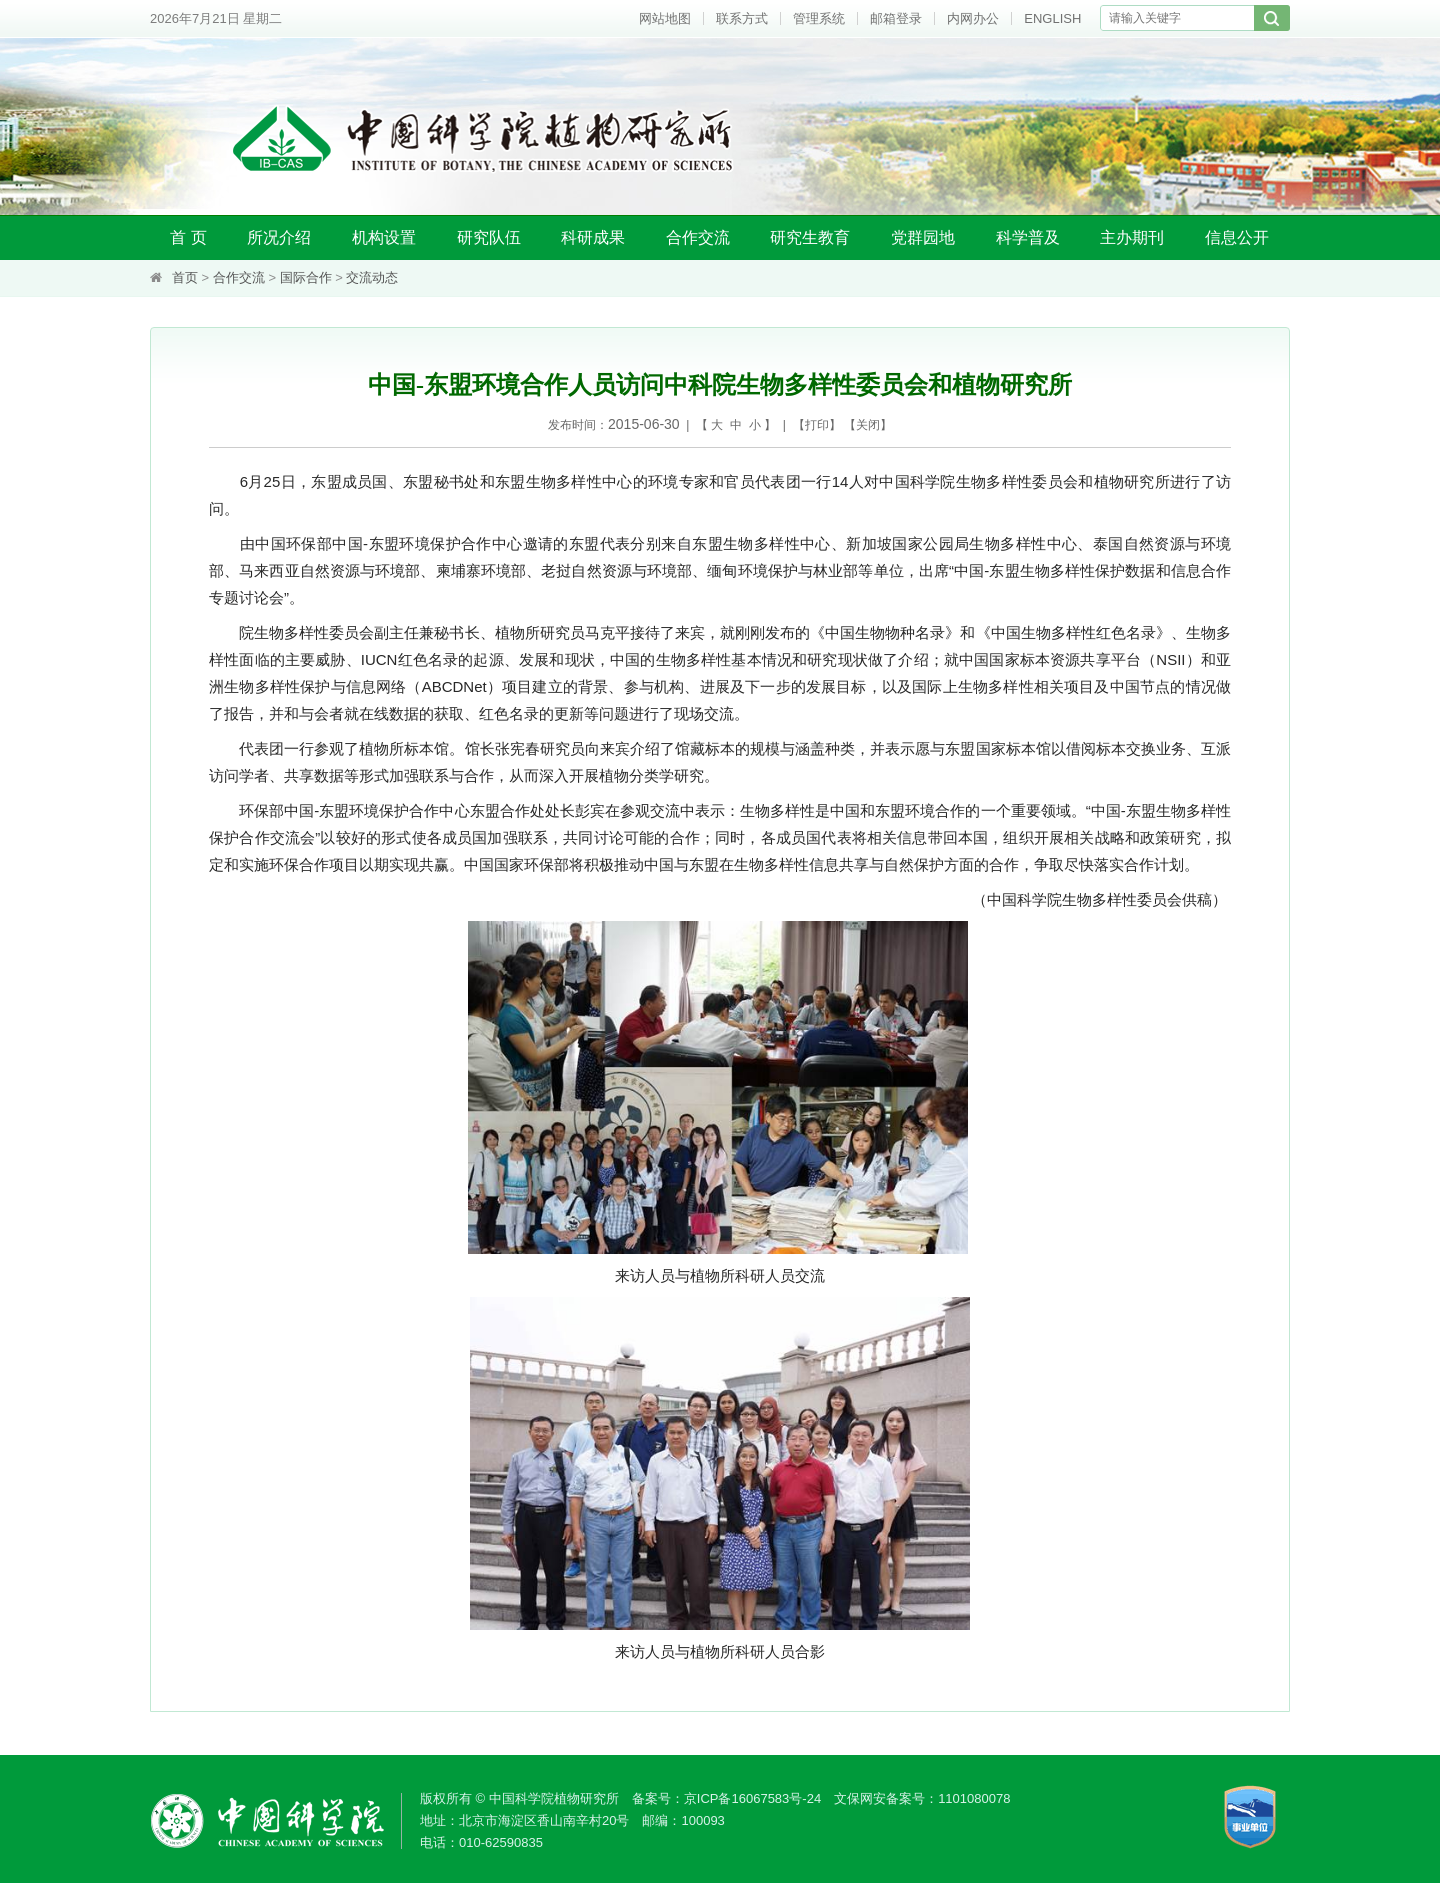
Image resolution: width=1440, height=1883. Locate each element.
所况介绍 (279, 237)
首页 (185, 277)
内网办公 (973, 18)
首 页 (188, 237)
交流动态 (372, 277)
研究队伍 (489, 237)
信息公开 (1237, 237)
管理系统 (819, 18)
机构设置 (384, 237)
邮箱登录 (896, 18)
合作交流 (698, 237)
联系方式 (742, 18)
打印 (817, 425)
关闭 (868, 425)
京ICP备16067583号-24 (752, 1798)
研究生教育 (810, 237)
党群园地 (923, 237)
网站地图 (665, 18)
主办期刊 (1132, 237)
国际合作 (306, 277)
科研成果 (593, 237)
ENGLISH (1052, 18)
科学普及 (1028, 237)
